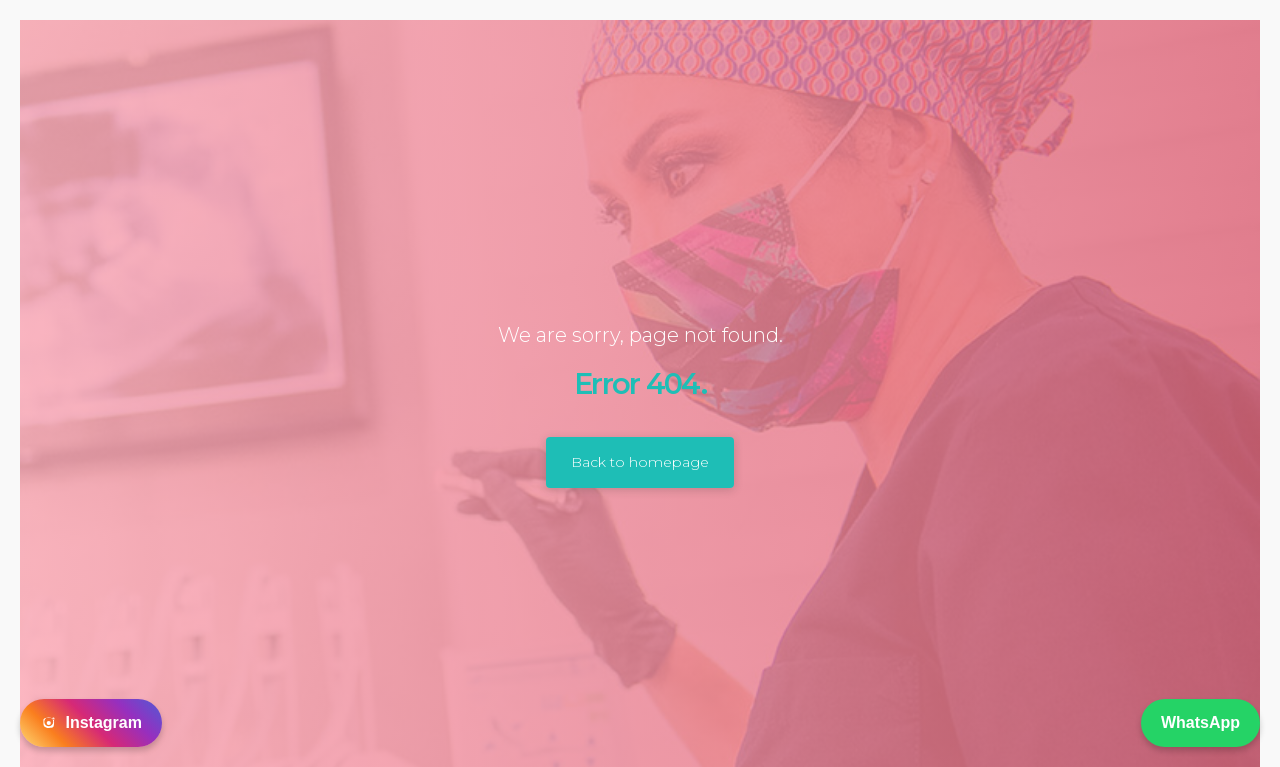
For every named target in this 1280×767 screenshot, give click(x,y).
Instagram (91, 723)
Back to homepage (640, 462)
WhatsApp (1200, 722)
